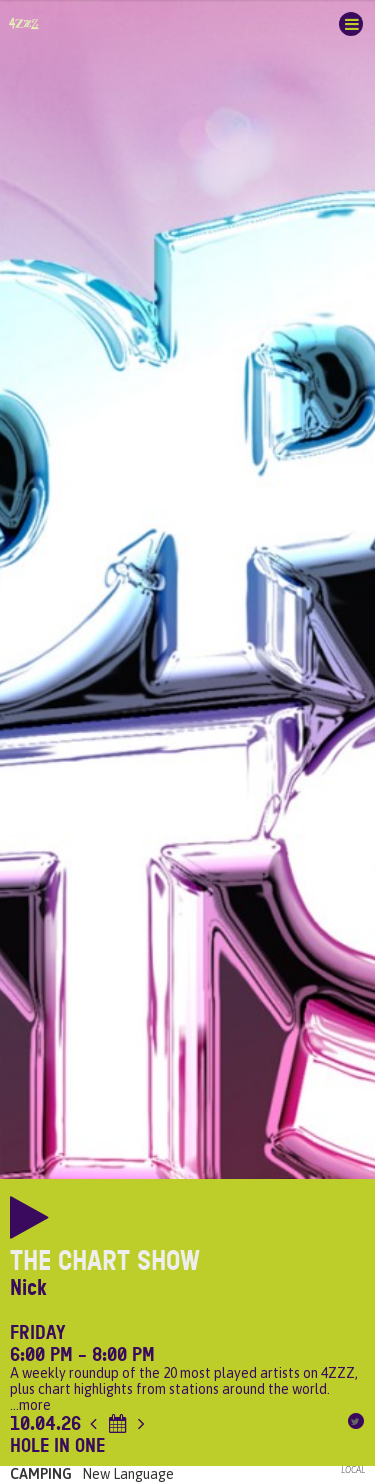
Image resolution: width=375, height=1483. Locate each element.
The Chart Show (105, 1261)
